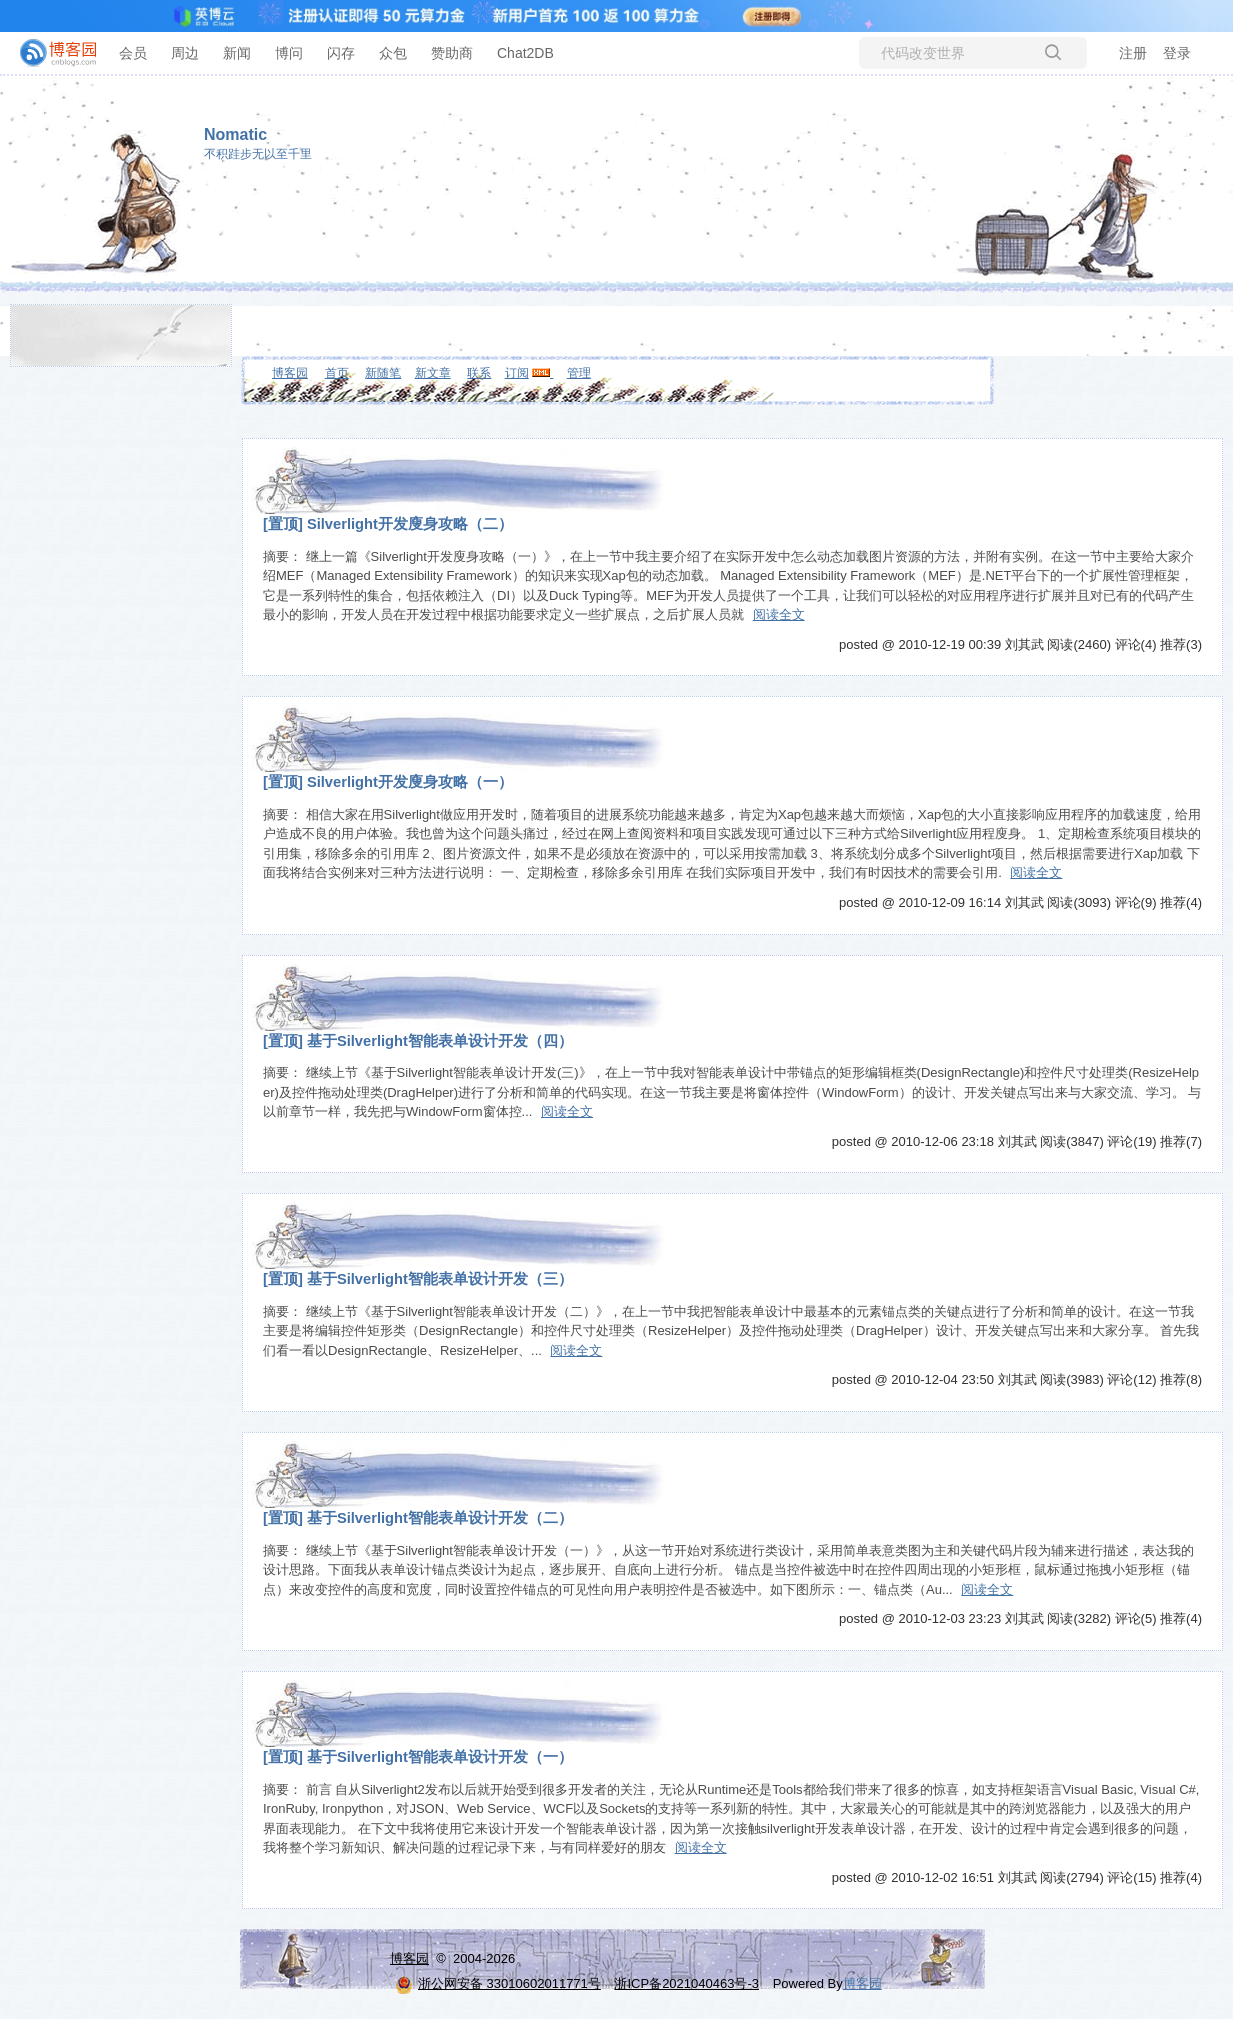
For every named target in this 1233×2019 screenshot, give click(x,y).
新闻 (237, 53)
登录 (1177, 53)
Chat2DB (525, 53)
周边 (185, 53)
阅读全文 (779, 614)
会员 (133, 53)
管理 (579, 373)
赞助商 (452, 53)
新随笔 (383, 373)
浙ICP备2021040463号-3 (686, 1983)
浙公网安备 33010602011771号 (498, 1983)
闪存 (341, 53)
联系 (479, 373)
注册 (1133, 53)
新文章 (433, 373)
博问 (289, 53)
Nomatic (235, 134)
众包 (393, 53)
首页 (337, 373)
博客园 (290, 373)
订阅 (517, 373)
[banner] (50, 53)
